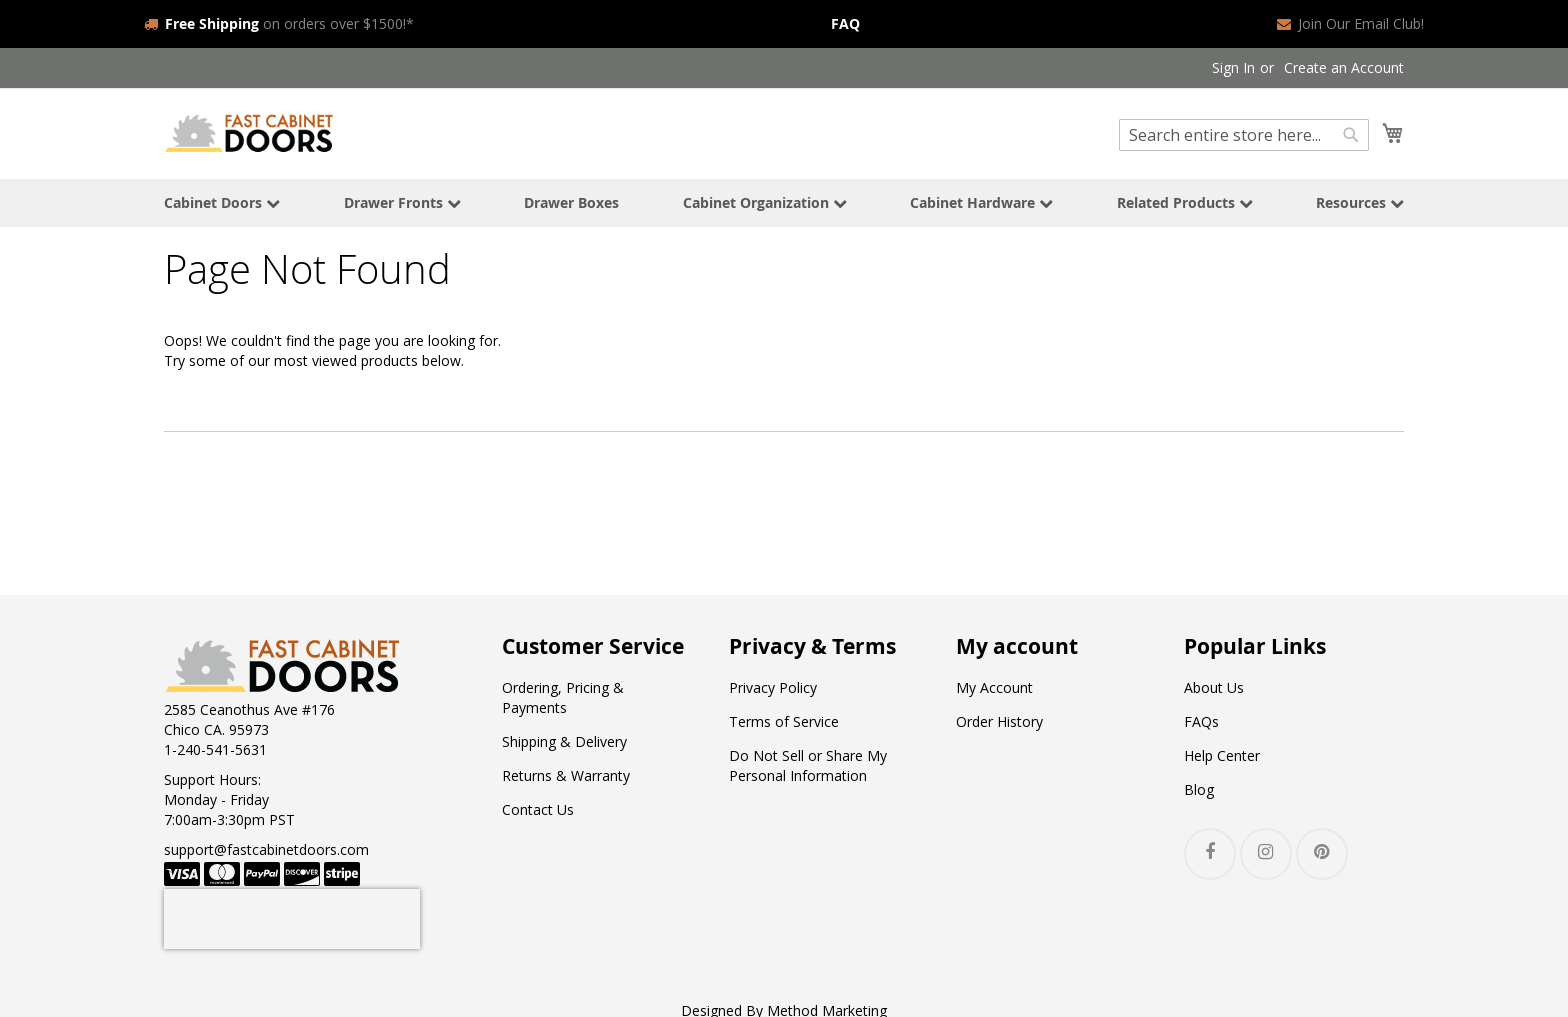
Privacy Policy (773, 687)
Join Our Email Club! (1350, 23)
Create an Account (1344, 67)
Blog (1199, 789)
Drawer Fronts (402, 202)
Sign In (1233, 67)
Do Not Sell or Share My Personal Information (808, 765)
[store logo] (249, 132)
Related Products (1185, 202)
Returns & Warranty (566, 775)
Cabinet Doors (222, 202)
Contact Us (538, 809)
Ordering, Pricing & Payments (563, 697)
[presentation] (292, 919)
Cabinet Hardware (981, 202)
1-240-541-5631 (215, 749)
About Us (1214, 687)
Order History (999, 721)
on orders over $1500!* (279, 23)
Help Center (1222, 755)
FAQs (1201, 721)
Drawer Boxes (571, 202)
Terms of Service (784, 721)
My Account (994, 687)
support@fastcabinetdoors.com (266, 849)
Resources (1360, 202)
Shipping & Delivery (564, 741)
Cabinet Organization (765, 202)
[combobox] (1244, 135)
